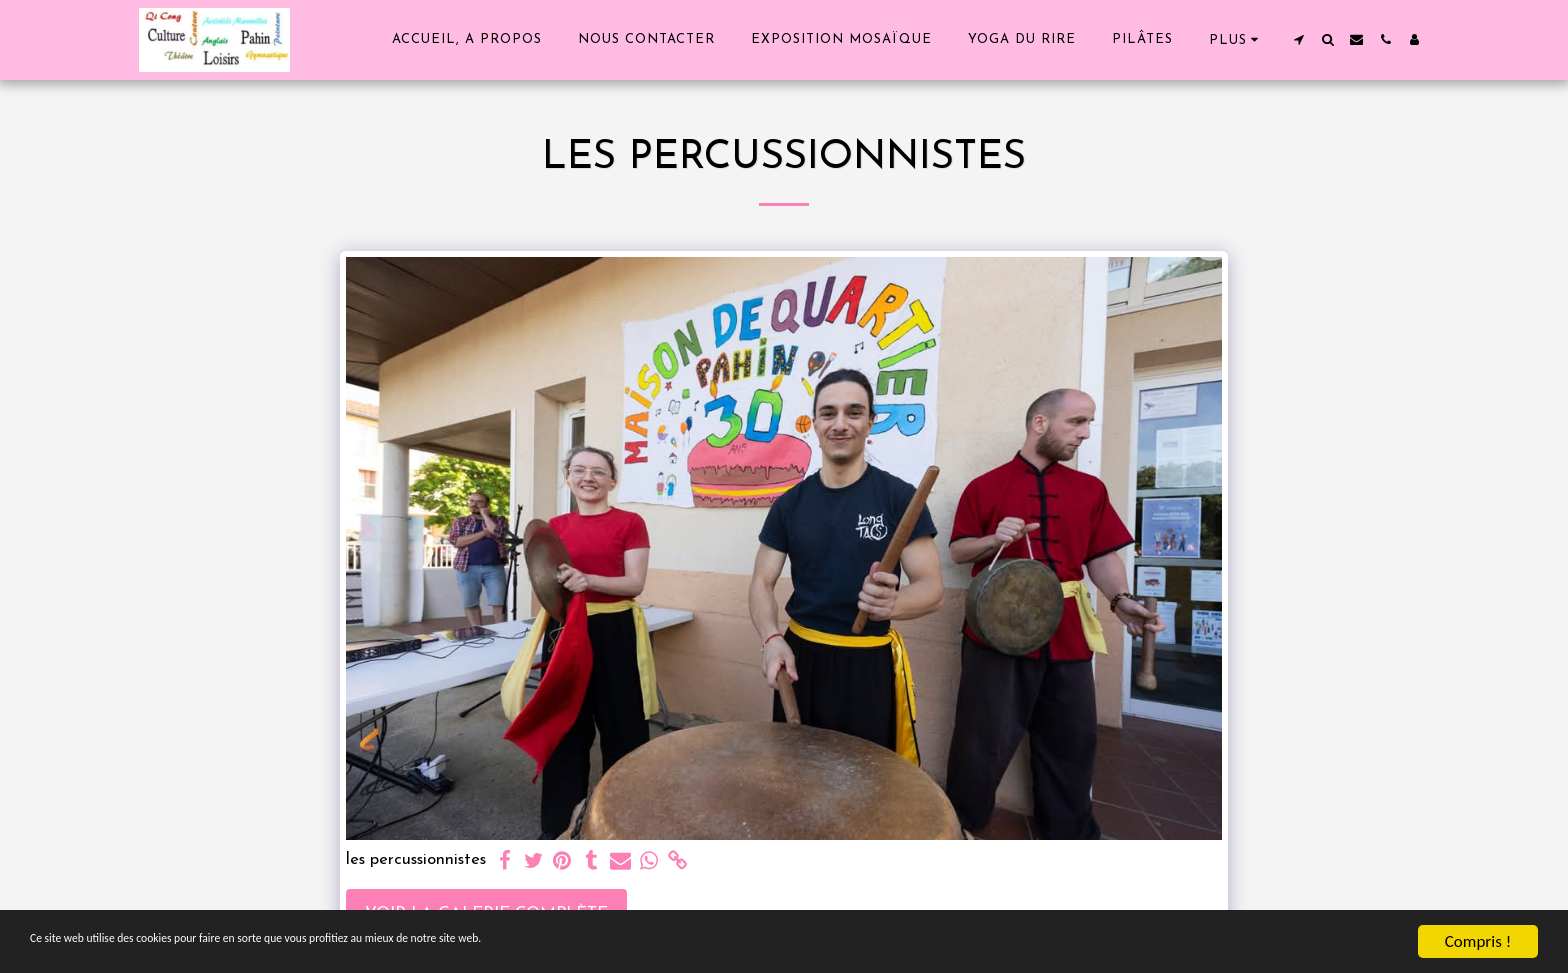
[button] (1298, 39)
